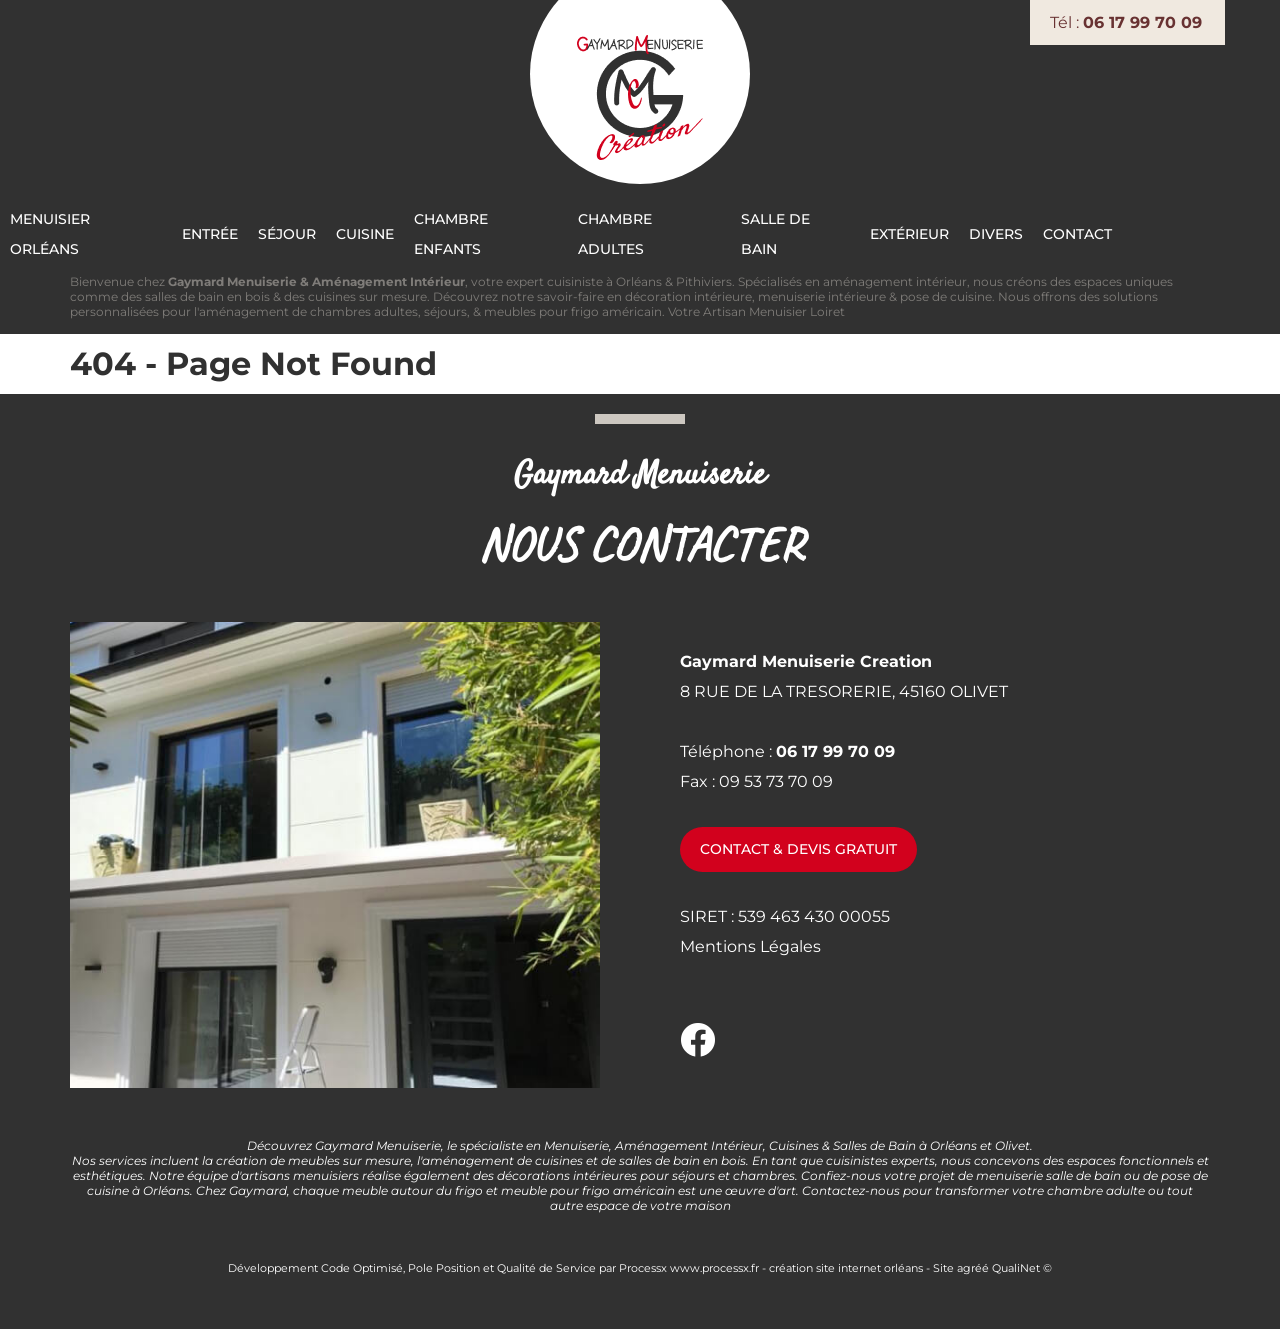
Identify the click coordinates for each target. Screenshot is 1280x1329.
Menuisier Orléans (143, 230)
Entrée (273, 230)
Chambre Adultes (732, 230)
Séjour (354, 230)
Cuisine (437, 230)
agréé (973, 1264)
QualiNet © (1022, 1264)
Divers (1092, 230)
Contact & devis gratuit (798, 846)
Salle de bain (882, 230)
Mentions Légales (750, 942)
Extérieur (1001, 230)
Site (943, 1264)
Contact (1178, 230)
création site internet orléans (846, 1264)
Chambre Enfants (562, 230)
